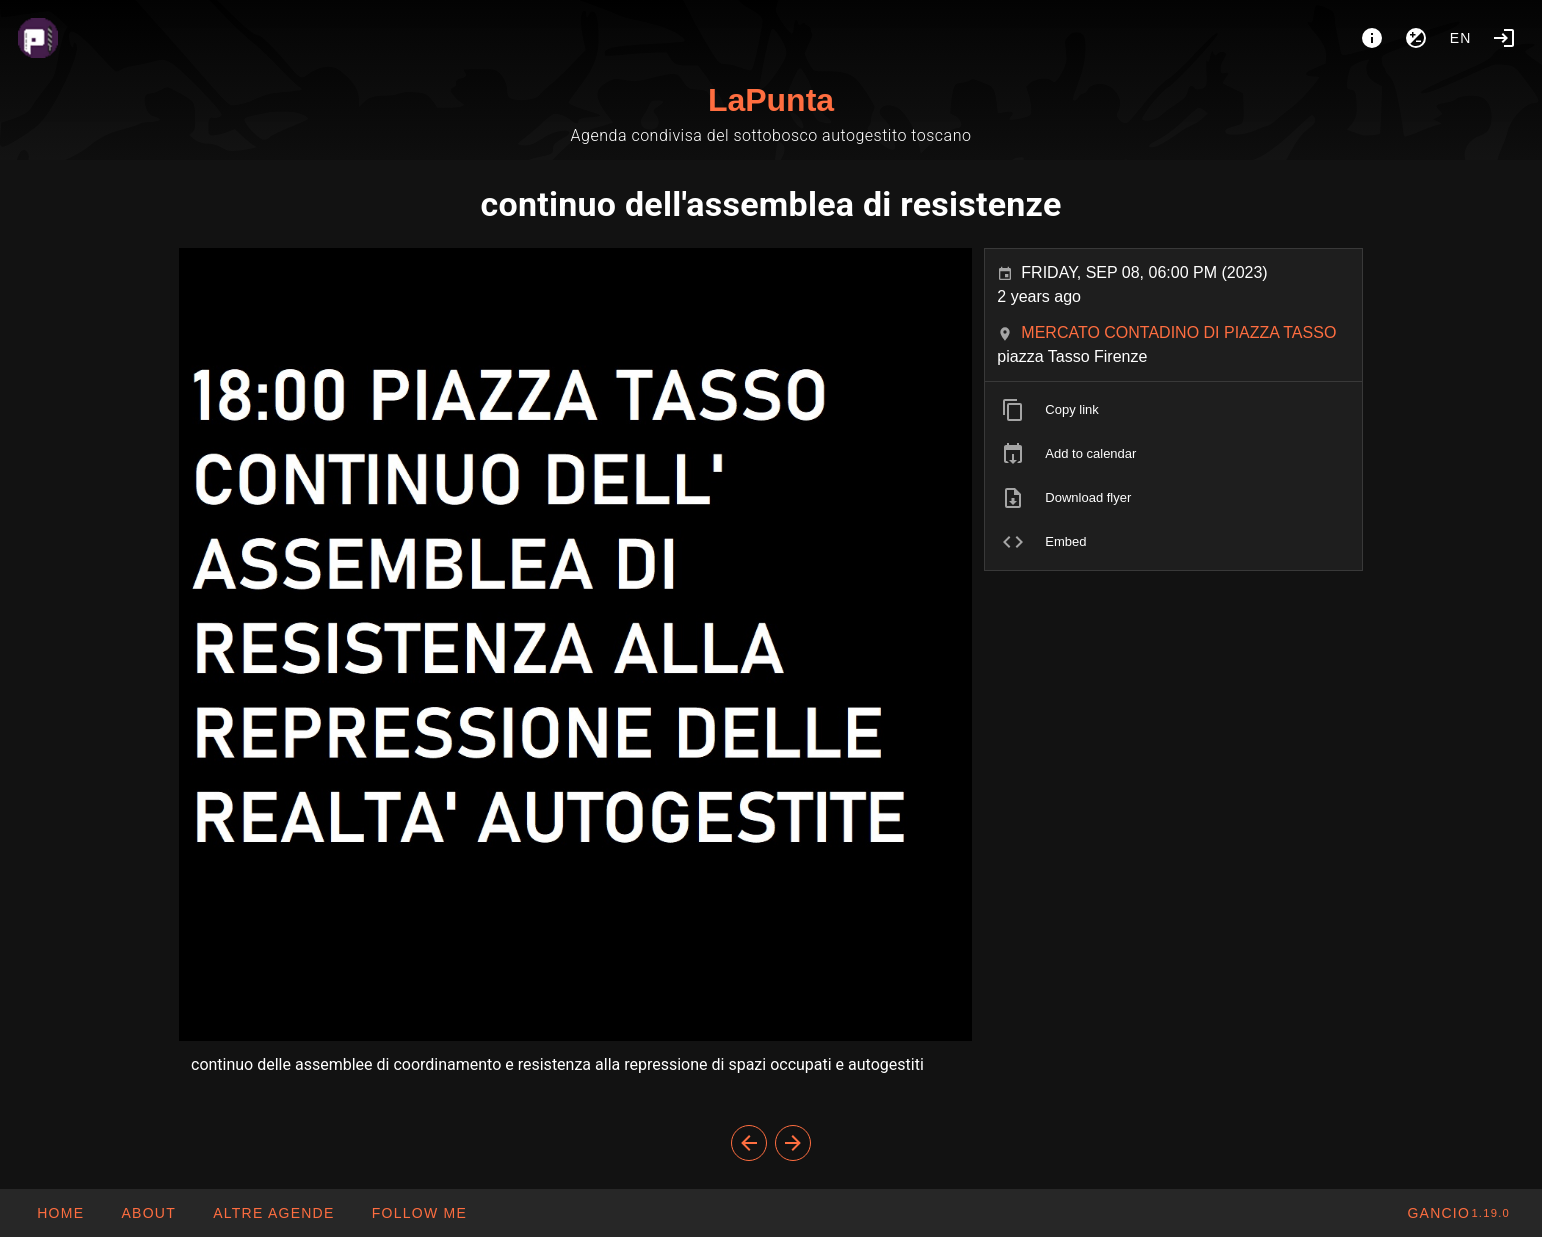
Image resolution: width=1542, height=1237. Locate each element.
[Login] (1504, 38)
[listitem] (1173, 410)
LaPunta (771, 100)
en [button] (1461, 38)
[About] (1372, 38)
